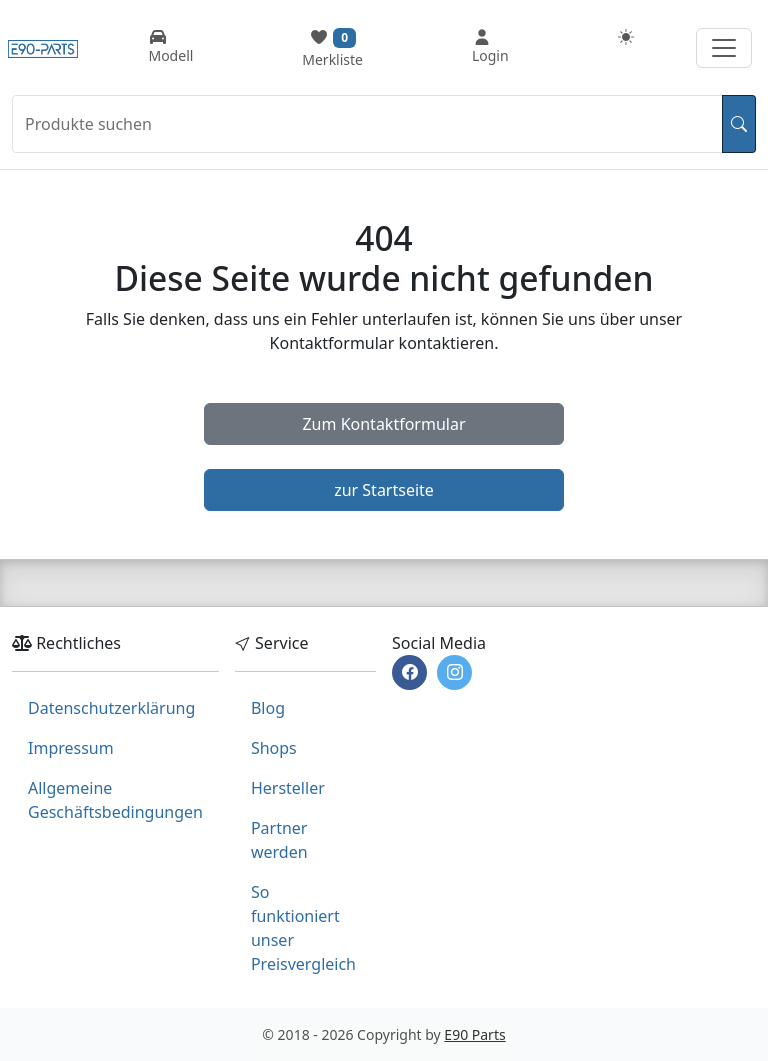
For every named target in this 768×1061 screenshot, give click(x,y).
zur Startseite (384, 490)
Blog (268, 708)
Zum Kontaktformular (383, 424)
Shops (274, 748)
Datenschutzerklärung (111, 708)
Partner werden (279, 840)
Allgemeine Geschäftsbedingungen (115, 800)
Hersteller (288, 788)
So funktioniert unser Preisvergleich (303, 928)
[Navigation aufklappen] (724, 48)
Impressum (71, 748)
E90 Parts (474, 1034)
